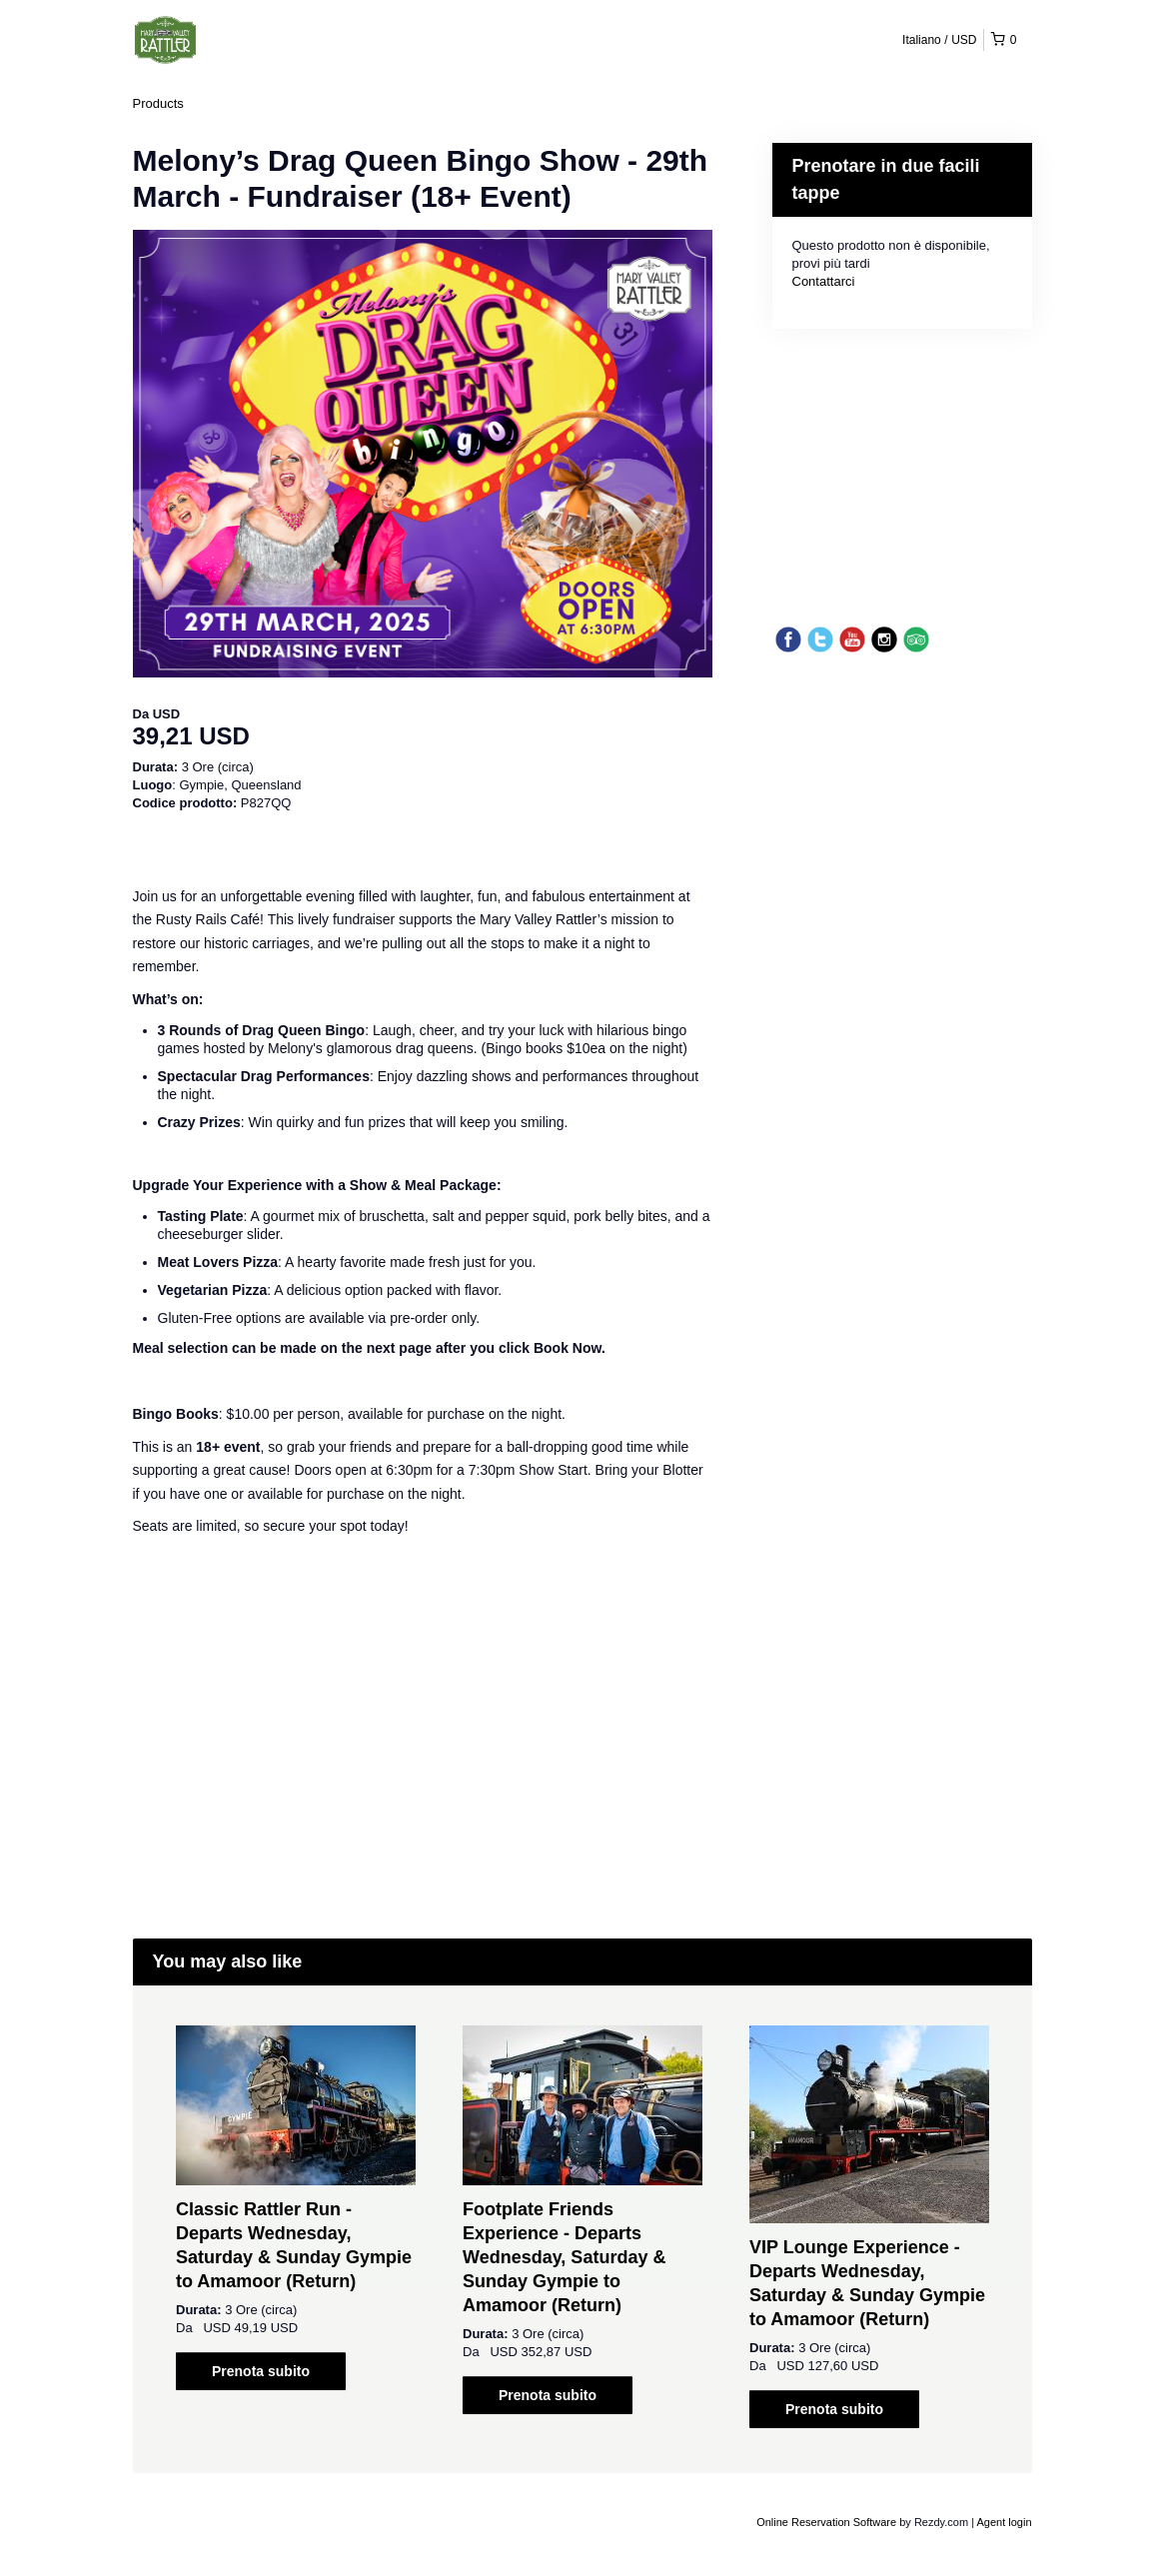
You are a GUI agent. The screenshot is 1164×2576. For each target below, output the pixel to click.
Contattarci (823, 281)
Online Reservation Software (826, 2522)
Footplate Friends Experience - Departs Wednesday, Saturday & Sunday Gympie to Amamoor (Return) (564, 2257)
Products (158, 103)
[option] (296, 2207)
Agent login (1003, 2522)
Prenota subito (261, 2371)
